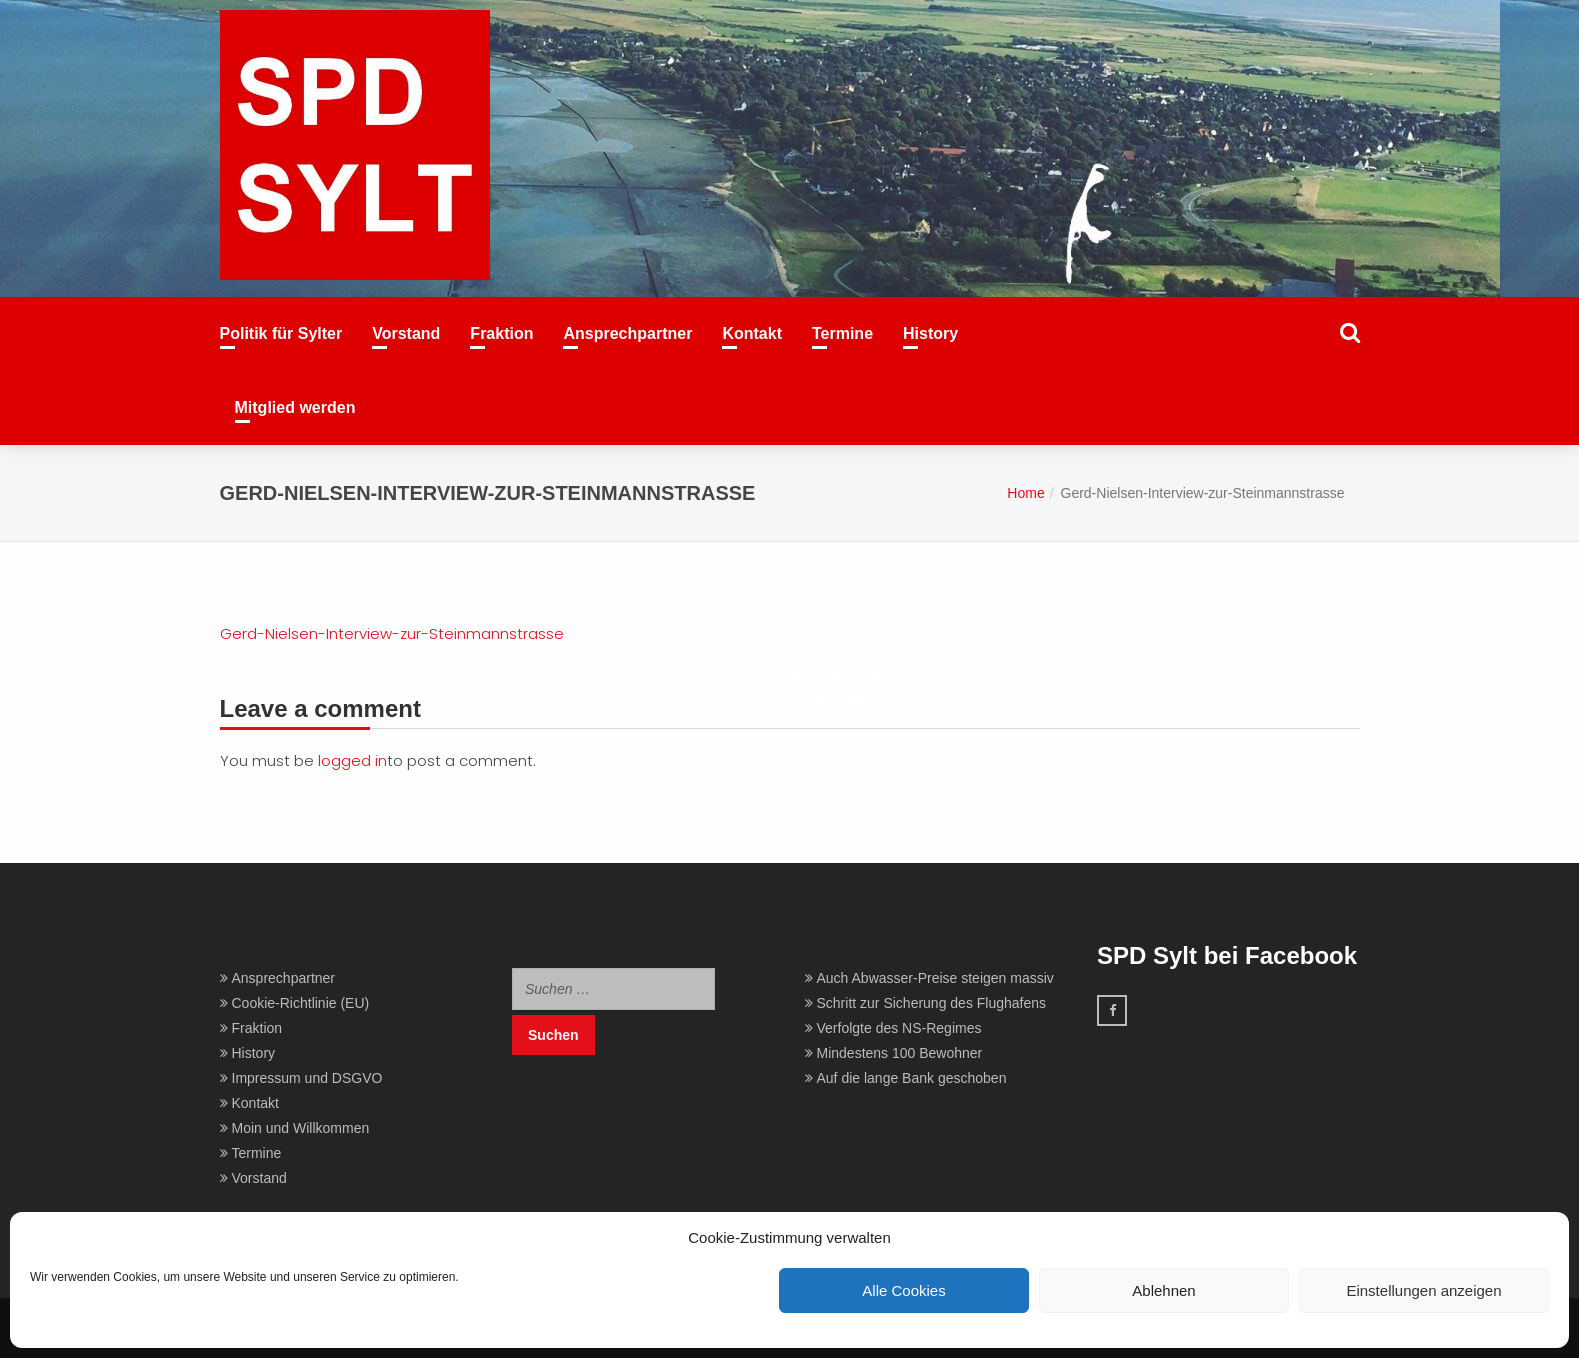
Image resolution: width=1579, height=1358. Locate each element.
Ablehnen (1163, 1290)
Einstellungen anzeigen (1423, 1290)
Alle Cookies (903, 1290)
